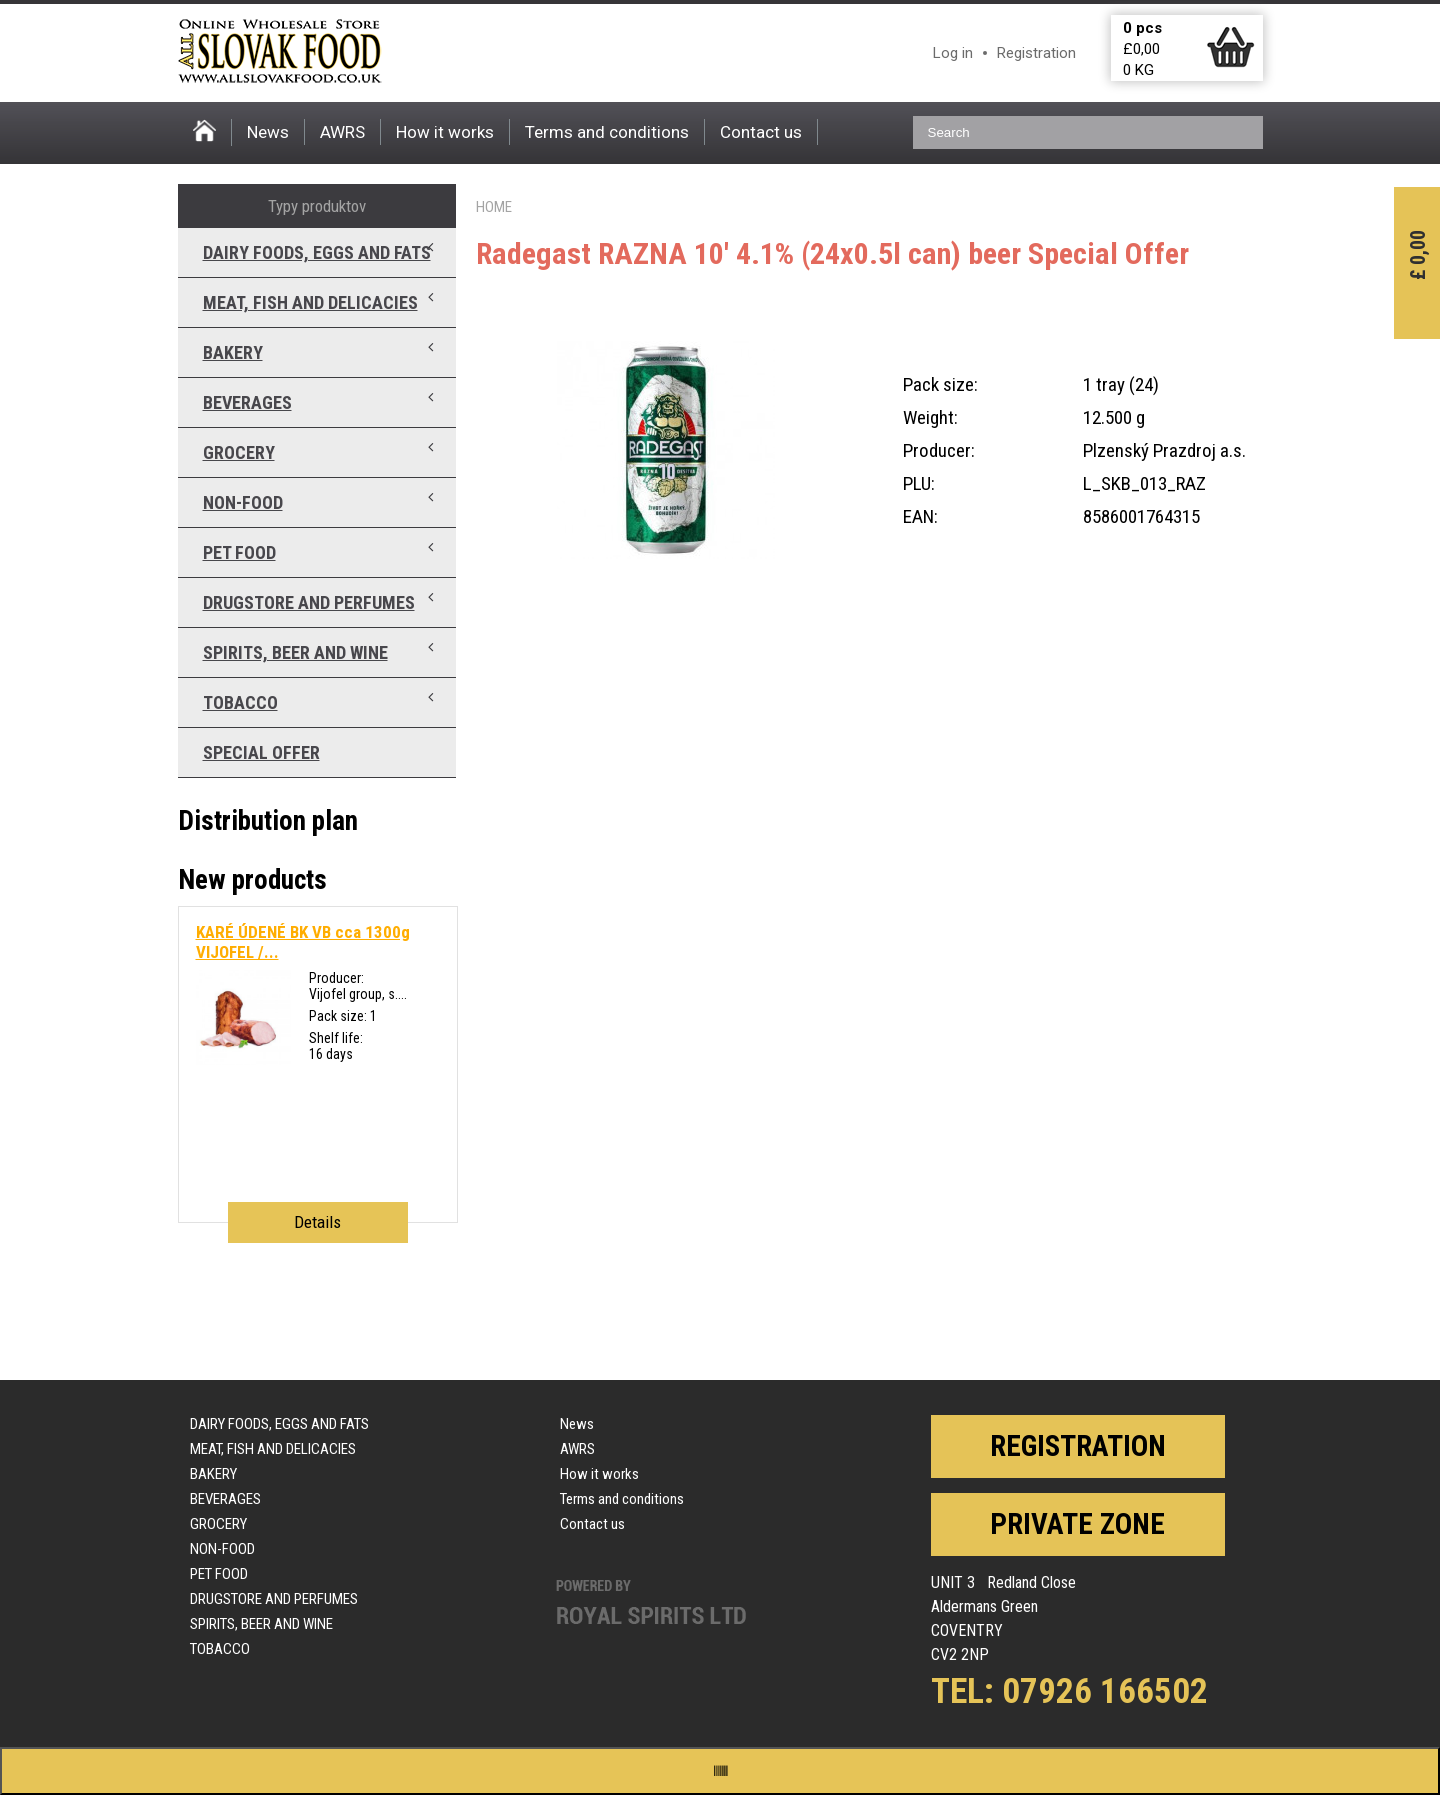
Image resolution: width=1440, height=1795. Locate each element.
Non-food (243, 502)
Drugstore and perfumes (309, 602)
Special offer (261, 752)
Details (317, 1222)
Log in (953, 53)
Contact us (761, 132)
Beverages (247, 402)
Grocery (239, 452)
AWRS (342, 132)
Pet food (239, 552)
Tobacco (240, 702)
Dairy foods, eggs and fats (317, 252)
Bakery (233, 352)
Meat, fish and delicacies (310, 302)
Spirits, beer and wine (295, 652)
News (268, 132)
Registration (1036, 53)
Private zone (1077, 1524)
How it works (445, 132)
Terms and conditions (607, 132)
